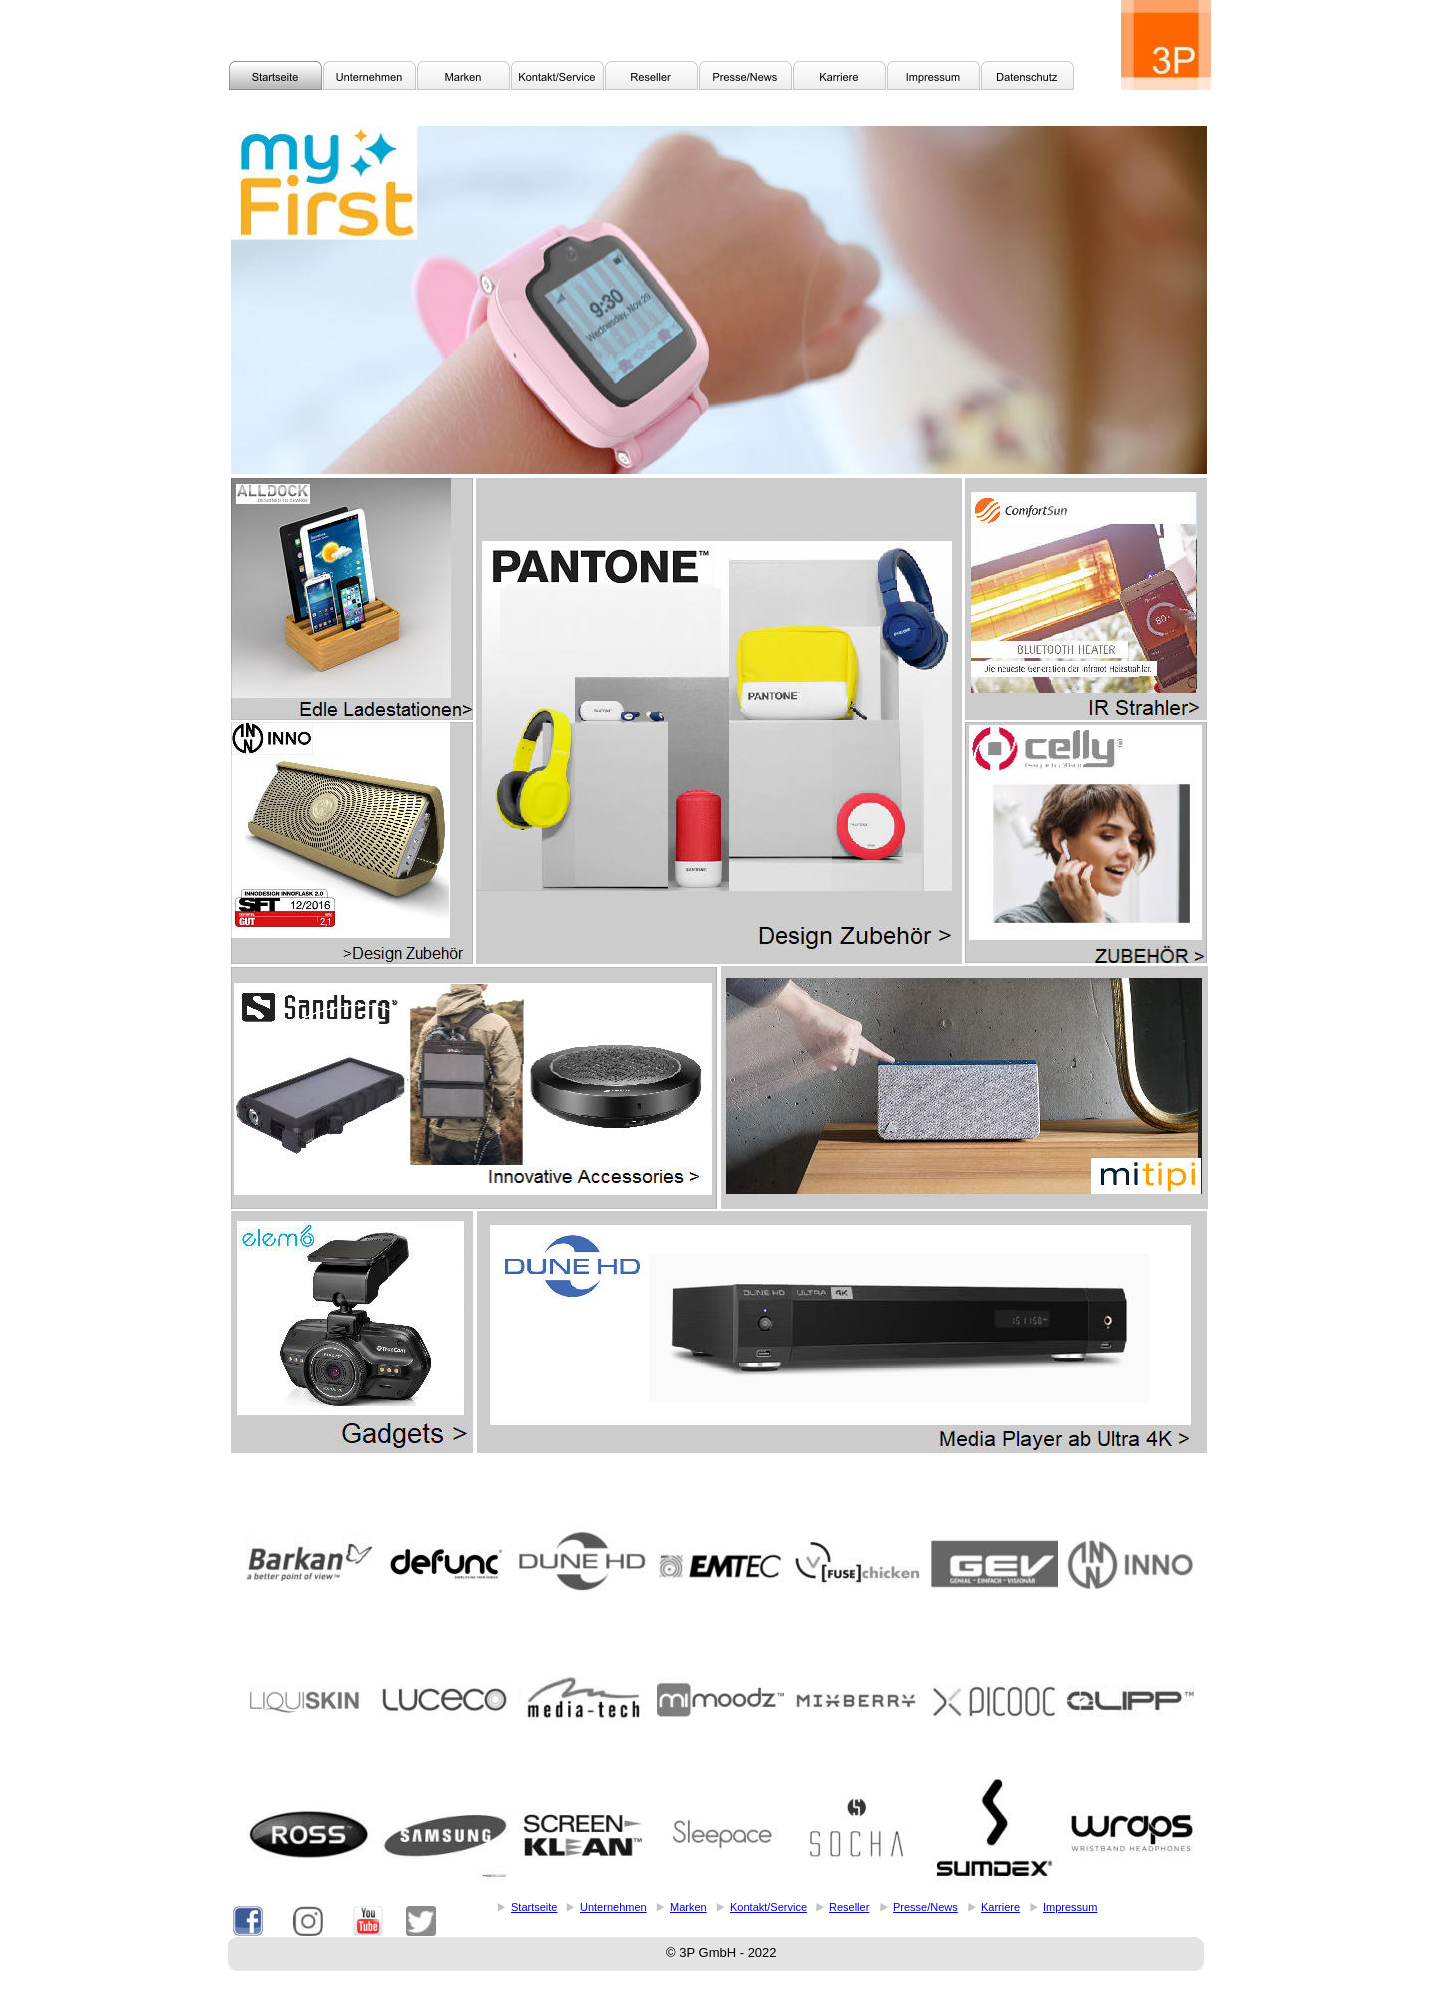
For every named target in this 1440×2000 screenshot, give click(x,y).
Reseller (849, 1907)
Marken (688, 1907)
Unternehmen (613, 1907)
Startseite (534, 1907)
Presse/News (925, 1907)
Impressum (1070, 1907)
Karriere (1000, 1907)
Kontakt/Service (768, 1907)
